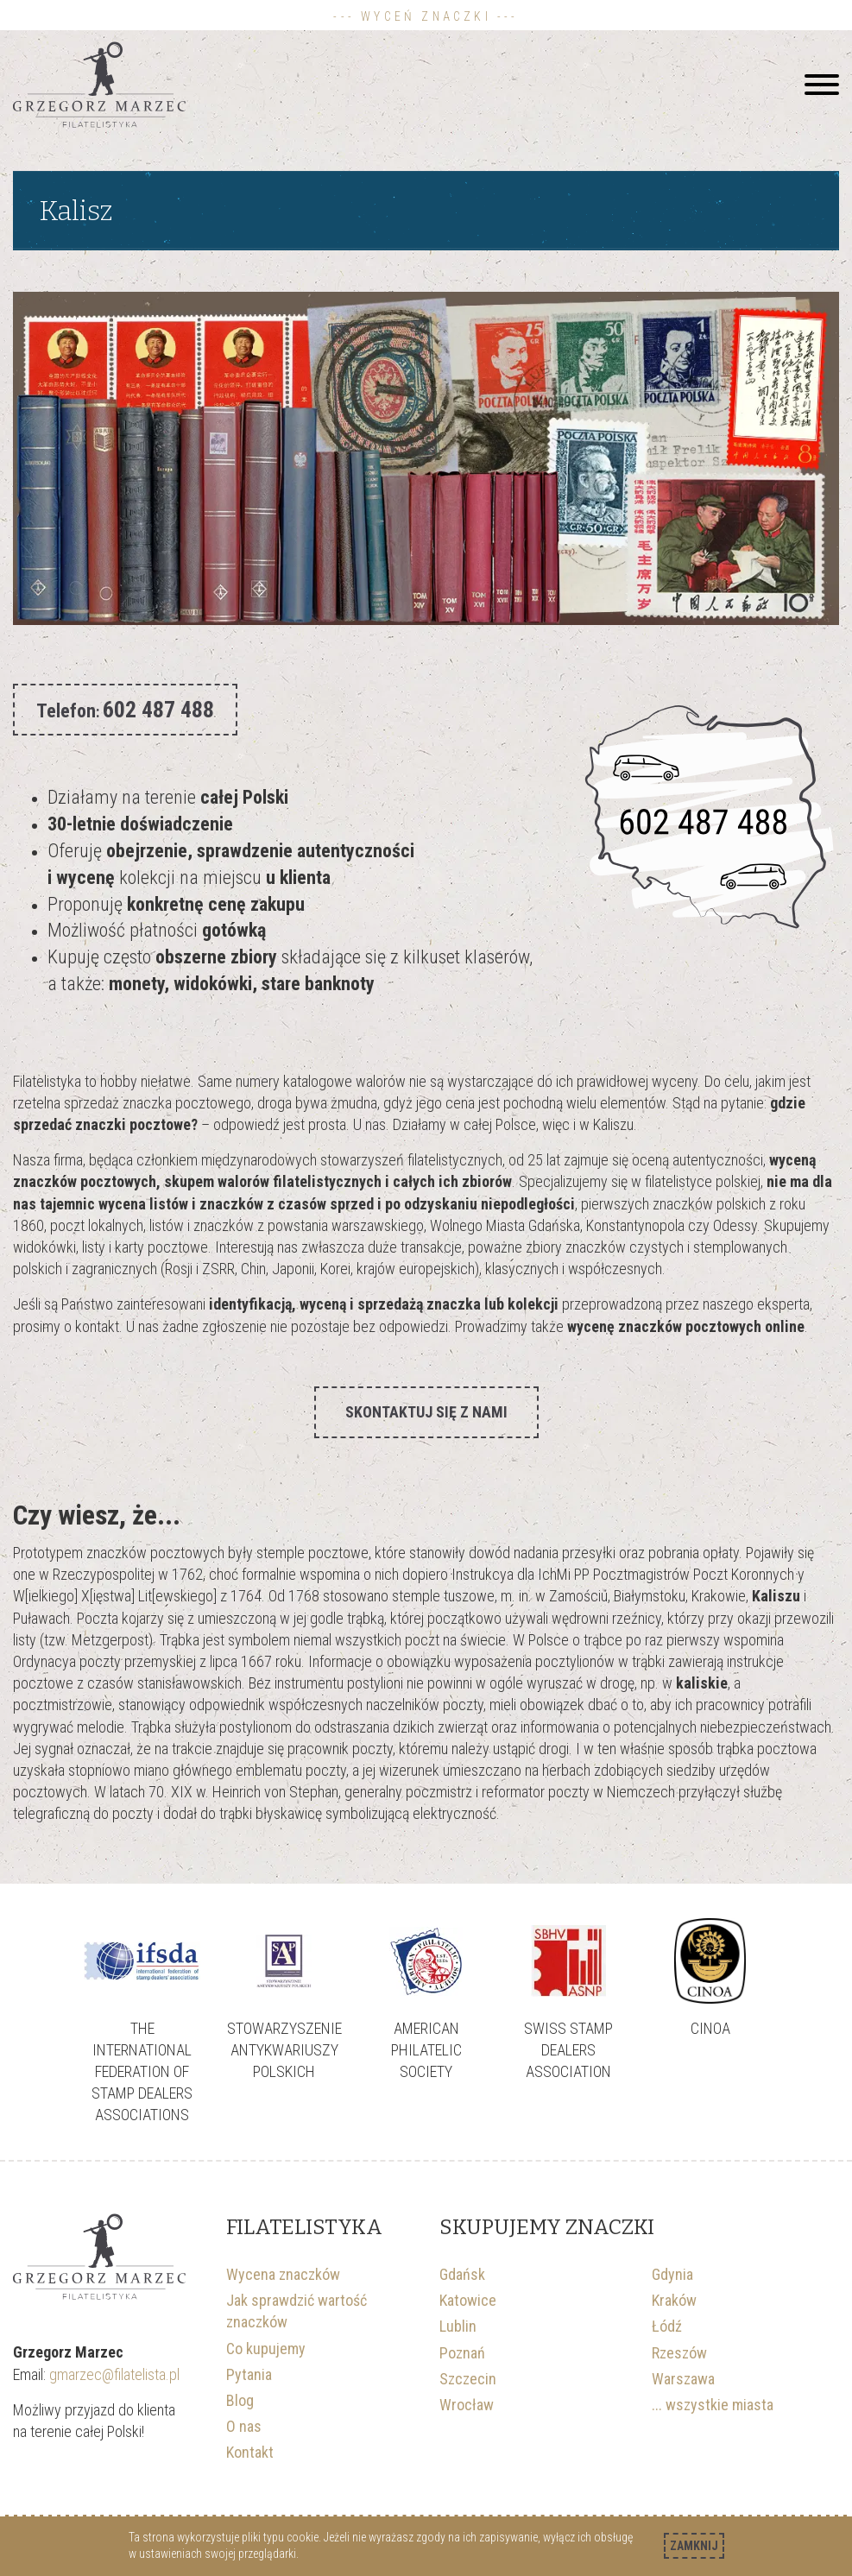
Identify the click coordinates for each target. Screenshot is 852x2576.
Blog (240, 2400)
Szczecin (467, 2379)
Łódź (667, 2326)
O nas (244, 2426)
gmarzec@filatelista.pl (116, 2374)
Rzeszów (679, 2353)
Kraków (674, 2300)
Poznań (462, 2353)
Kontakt (250, 2452)
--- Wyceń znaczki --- (425, 16)
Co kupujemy (266, 2348)
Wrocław (466, 2405)
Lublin (457, 2326)
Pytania (249, 2374)
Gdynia (672, 2274)
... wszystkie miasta (712, 2405)
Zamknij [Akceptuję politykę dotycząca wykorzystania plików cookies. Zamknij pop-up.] (694, 2546)
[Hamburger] (822, 84)
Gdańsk (462, 2274)
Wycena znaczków (283, 2274)
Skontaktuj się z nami (426, 1412)
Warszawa (683, 2379)
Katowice (467, 2300)
